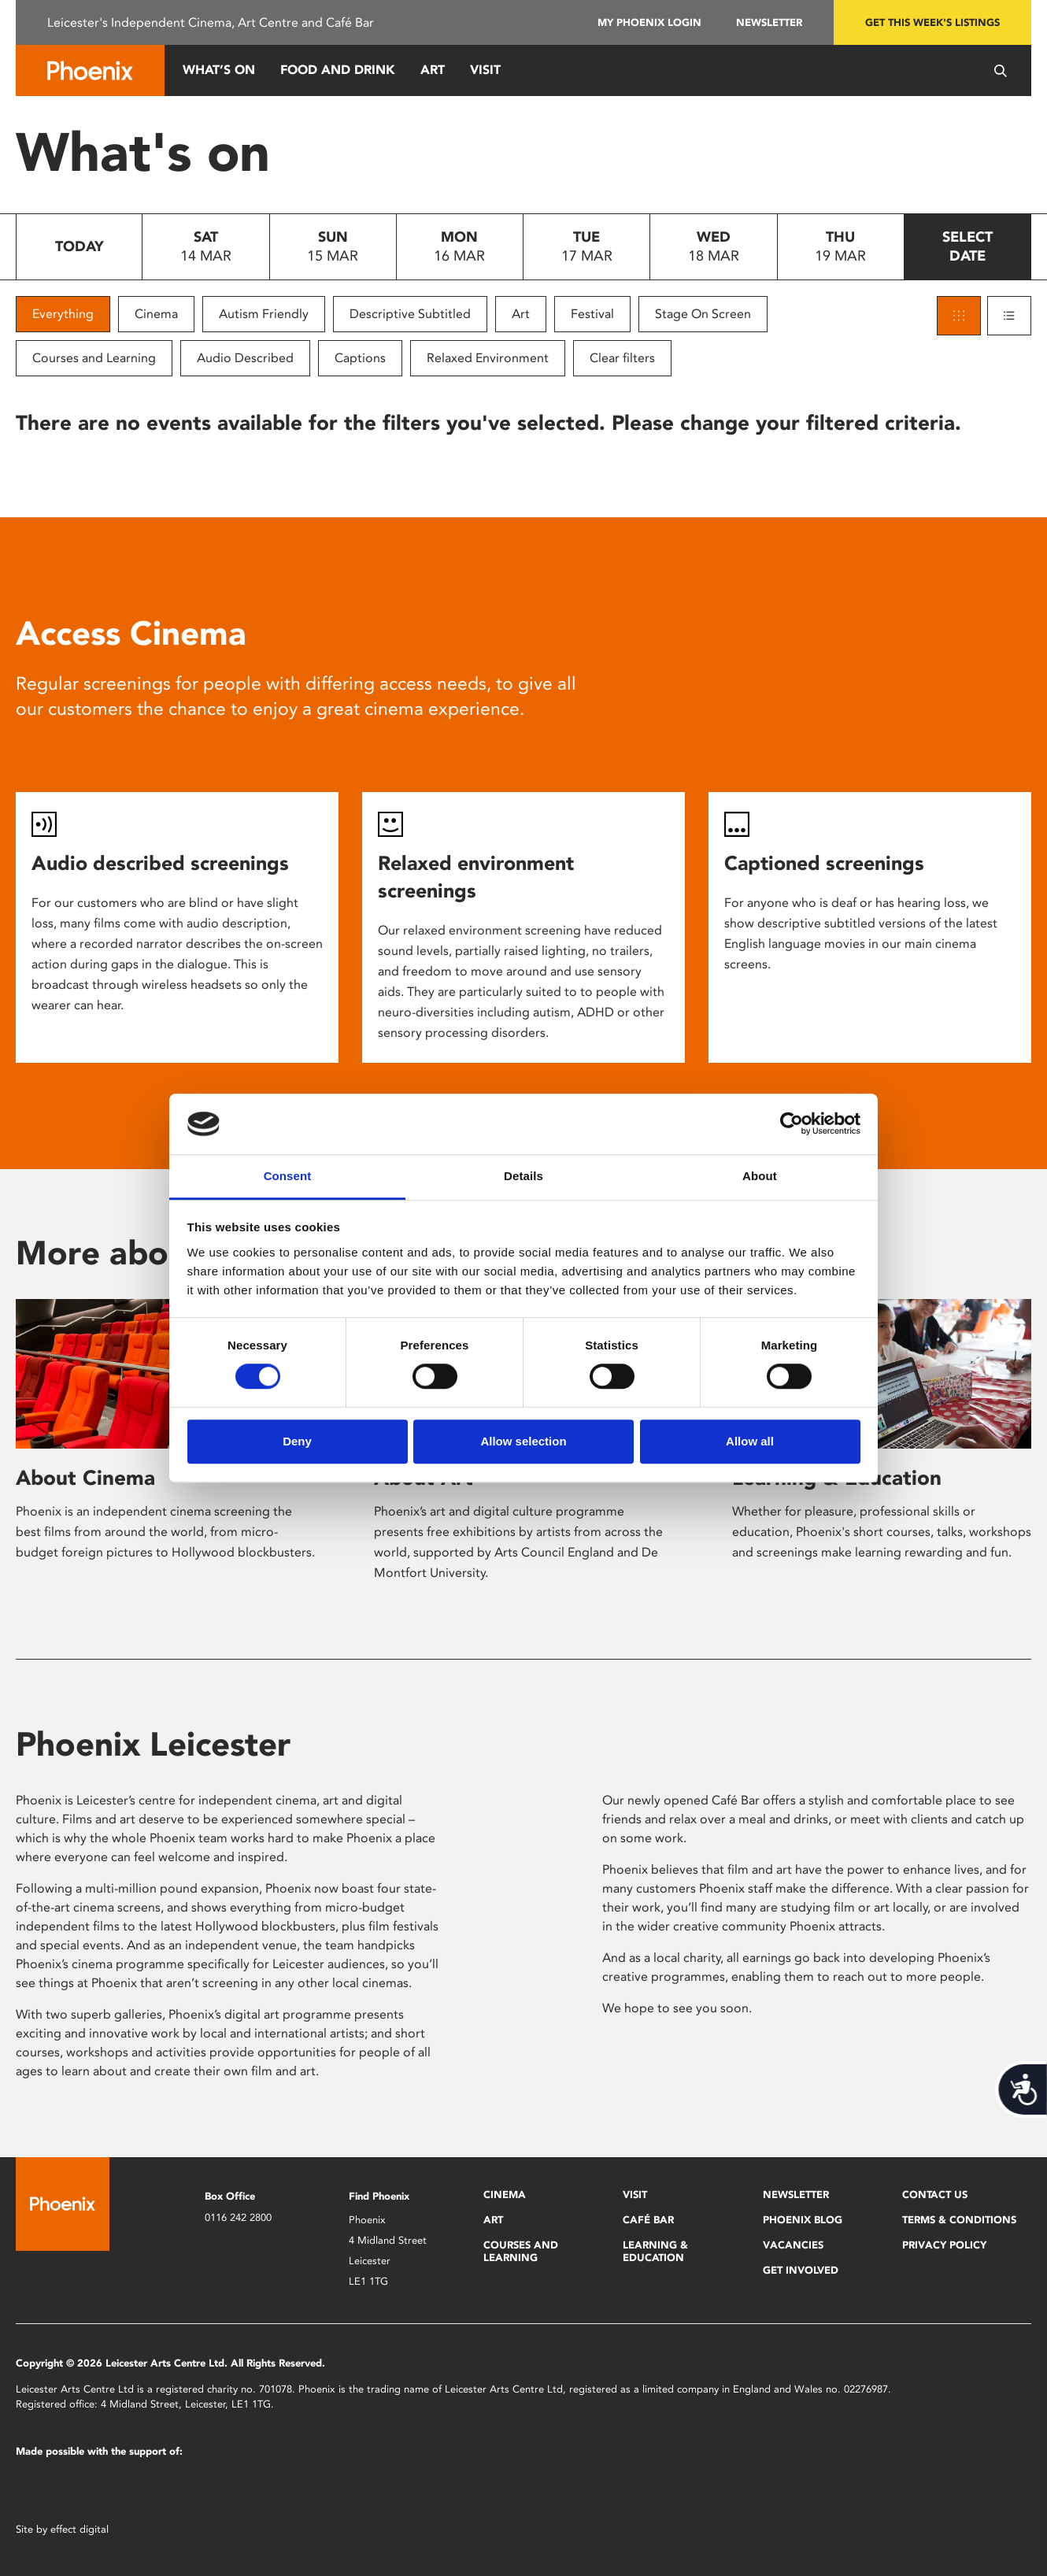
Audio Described (245, 357)
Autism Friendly (264, 313)
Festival (592, 313)
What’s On (219, 69)
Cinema (156, 313)
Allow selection (523, 1441)
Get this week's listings (932, 22)
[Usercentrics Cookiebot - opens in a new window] (791, 1124)
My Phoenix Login (649, 22)
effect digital (79, 2529)
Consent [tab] (288, 1176)
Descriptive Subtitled (410, 313)
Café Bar (648, 2220)
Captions (360, 357)
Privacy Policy (944, 2245)
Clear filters (622, 357)
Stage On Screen (703, 313)
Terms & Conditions (959, 2220)
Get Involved (800, 2270)
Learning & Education (655, 2251)
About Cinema (85, 1477)
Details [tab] (523, 1176)
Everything (63, 313)
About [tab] (759, 1176)
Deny (297, 1441)
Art (432, 69)
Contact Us (934, 2194)
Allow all (750, 1441)
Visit (485, 69)
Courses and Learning (94, 357)
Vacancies (793, 2245)
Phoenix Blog (802, 2220)
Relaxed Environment (488, 357)
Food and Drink (337, 69)
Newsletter (769, 22)
